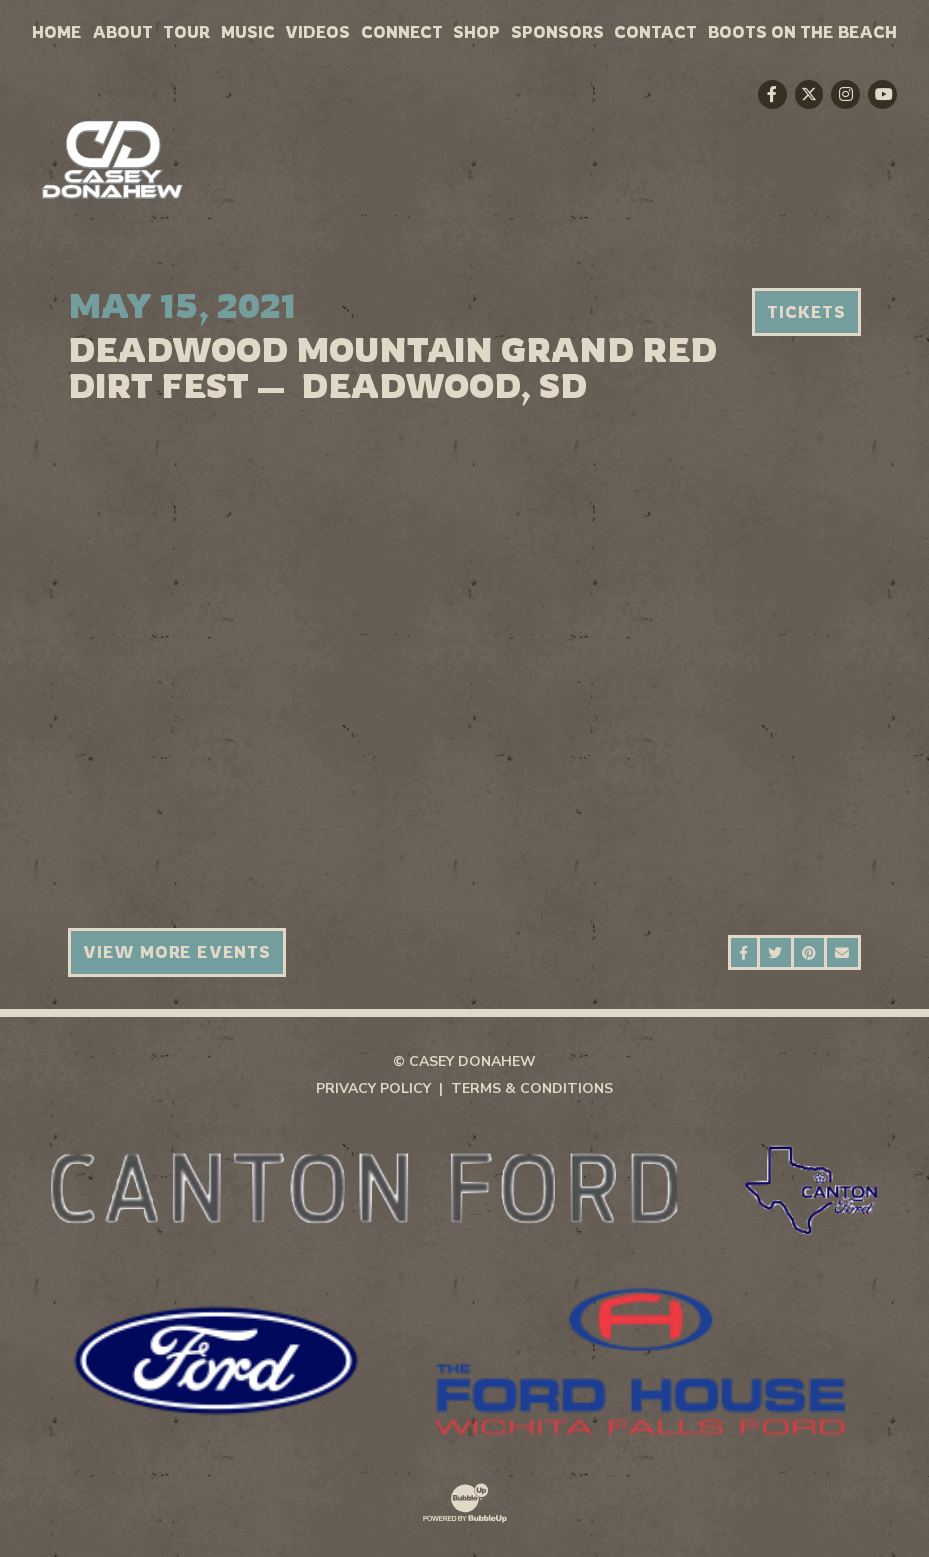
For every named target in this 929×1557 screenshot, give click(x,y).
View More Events (177, 952)
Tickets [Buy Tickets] (806, 312)
